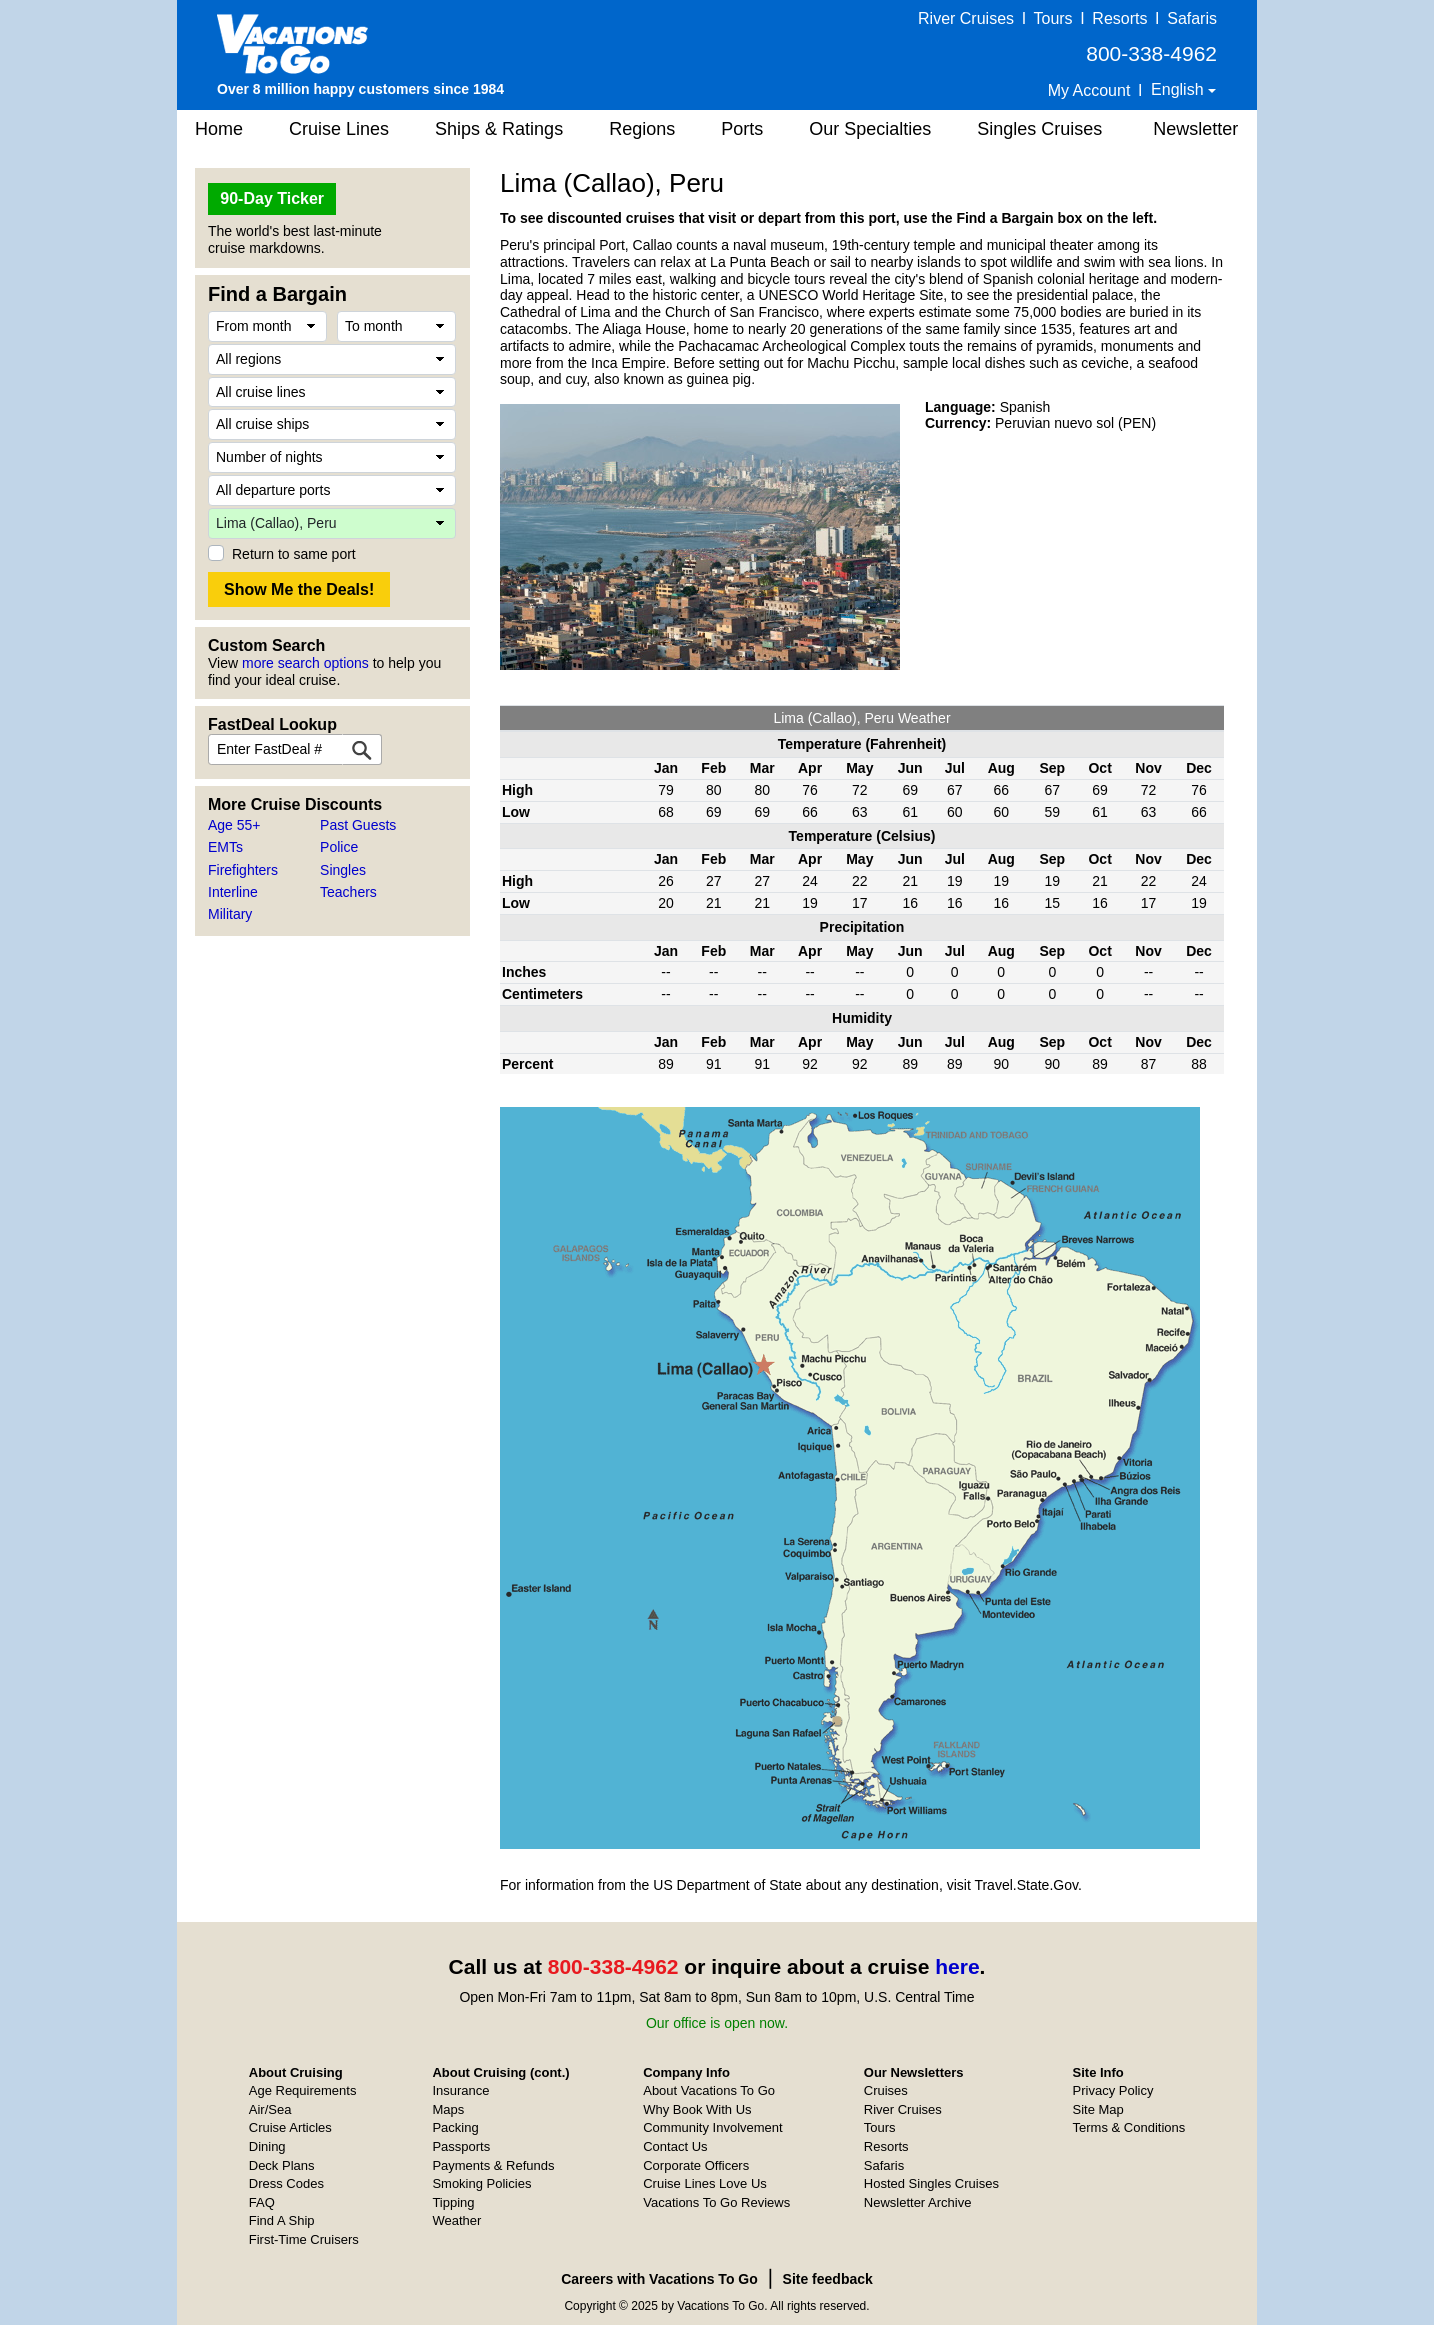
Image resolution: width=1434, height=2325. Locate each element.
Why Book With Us (697, 2109)
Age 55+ (234, 825)
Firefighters (243, 870)
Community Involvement (712, 2127)
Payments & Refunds (493, 2165)
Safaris (1192, 18)
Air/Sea (270, 2109)
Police (339, 847)
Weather (456, 2220)
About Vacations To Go (709, 2090)
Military (230, 914)
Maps (448, 2109)
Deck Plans (282, 2165)
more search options (305, 663)
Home (219, 129)
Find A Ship (282, 2220)
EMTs (225, 847)
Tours (1052, 18)
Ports (742, 129)
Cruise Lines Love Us (705, 2183)
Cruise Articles (290, 2127)
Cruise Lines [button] (339, 129)
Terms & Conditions (1129, 2127)
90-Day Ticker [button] (272, 198)
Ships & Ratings (499, 129)
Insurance (460, 2090)
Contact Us (675, 2146)
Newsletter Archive (918, 2202)
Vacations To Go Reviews (716, 2202)
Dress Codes (286, 2183)
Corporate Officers (696, 2165)
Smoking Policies (481, 2183)
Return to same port (294, 554)
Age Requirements (303, 2090)
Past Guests (358, 825)
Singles (343, 870)
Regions (642, 129)
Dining (267, 2146)
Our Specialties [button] (870, 129)
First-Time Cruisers (304, 2239)
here (957, 1966)
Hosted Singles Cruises (931, 2183)
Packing (455, 2127)
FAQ (262, 2202)
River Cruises (966, 18)
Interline (233, 892)
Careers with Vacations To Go (659, 2279)
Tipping (453, 2202)
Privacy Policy (1113, 2090)
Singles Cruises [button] (1039, 129)
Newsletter (1195, 129)
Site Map (1098, 2109)
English (1179, 89)
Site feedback (828, 2279)
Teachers (348, 892)
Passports (461, 2146)
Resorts (1119, 18)
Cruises (886, 2090)
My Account (1089, 90)
